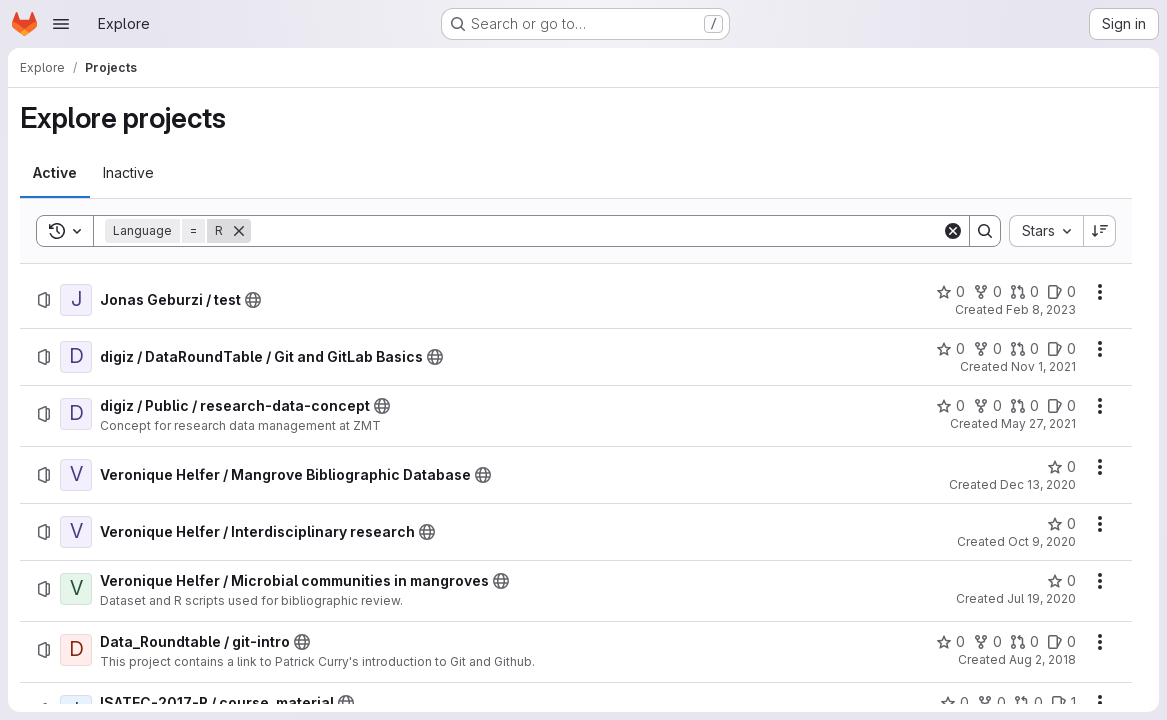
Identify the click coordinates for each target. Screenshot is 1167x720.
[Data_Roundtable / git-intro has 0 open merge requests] (1024, 642)
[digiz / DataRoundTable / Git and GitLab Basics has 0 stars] (950, 349)
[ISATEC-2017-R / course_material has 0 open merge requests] (1028, 703)
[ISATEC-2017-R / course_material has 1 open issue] (1063, 703)
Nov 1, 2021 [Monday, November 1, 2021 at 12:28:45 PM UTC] (1043, 366)
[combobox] (1046, 231)
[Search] (596, 231)
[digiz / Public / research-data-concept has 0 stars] (950, 406)
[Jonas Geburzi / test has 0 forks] (987, 292)
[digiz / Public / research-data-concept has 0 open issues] (1061, 406)
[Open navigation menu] (61, 24)
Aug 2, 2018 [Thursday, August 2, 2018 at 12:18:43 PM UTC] (1042, 659)
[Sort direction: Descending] (1100, 231)
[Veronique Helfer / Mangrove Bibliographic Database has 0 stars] (1061, 467)
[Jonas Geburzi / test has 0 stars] (950, 292)
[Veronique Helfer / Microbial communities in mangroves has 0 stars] (1061, 581)
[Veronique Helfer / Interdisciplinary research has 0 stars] (1061, 524)
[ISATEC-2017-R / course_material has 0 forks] (991, 703)
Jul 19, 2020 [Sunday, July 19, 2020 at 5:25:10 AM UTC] (1041, 598)
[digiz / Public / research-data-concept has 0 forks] (987, 406)
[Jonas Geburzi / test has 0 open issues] (1061, 292)
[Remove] (239, 231)
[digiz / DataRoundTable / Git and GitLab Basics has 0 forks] (987, 349)
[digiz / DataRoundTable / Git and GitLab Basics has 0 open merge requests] (1024, 349)
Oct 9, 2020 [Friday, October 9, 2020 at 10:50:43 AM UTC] (1042, 541)
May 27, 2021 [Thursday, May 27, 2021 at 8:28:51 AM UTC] (1038, 423)
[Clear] (953, 231)
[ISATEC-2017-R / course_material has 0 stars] (954, 703)
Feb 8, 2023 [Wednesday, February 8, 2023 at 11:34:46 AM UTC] (1041, 309)
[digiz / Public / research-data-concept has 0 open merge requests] (1024, 406)
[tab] (55, 173)
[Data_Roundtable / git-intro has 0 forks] (987, 642)
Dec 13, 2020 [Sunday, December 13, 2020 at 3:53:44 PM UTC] (1038, 484)
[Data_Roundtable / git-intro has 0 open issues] (1061, 642)
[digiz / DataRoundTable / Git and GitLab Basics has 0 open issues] (1061, 349)
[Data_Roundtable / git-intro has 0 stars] (950, 642)
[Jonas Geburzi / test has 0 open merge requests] (1024, 292)
